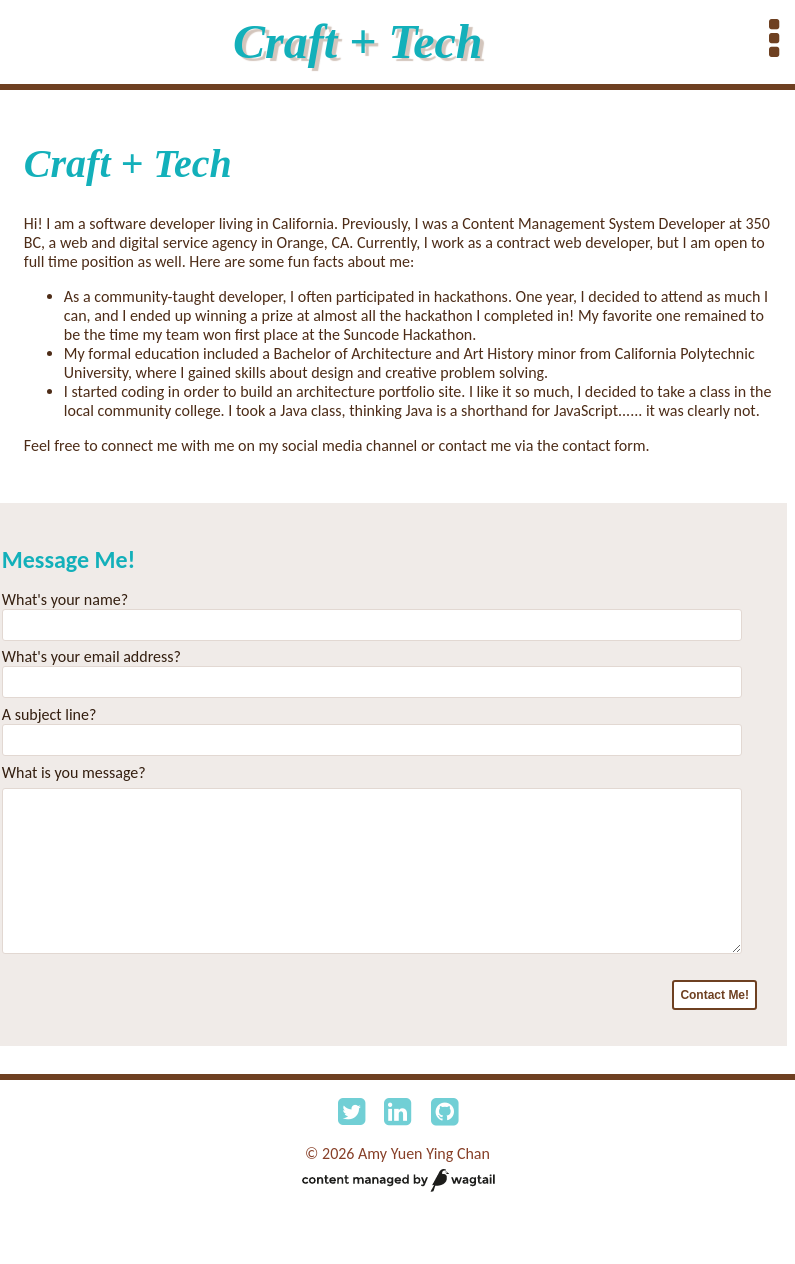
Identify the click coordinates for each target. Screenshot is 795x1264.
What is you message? (74, 772)
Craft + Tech (358, 41)
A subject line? (49, 714)
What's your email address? (91, 656)
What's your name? (65, 599)
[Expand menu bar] (774, 40)
